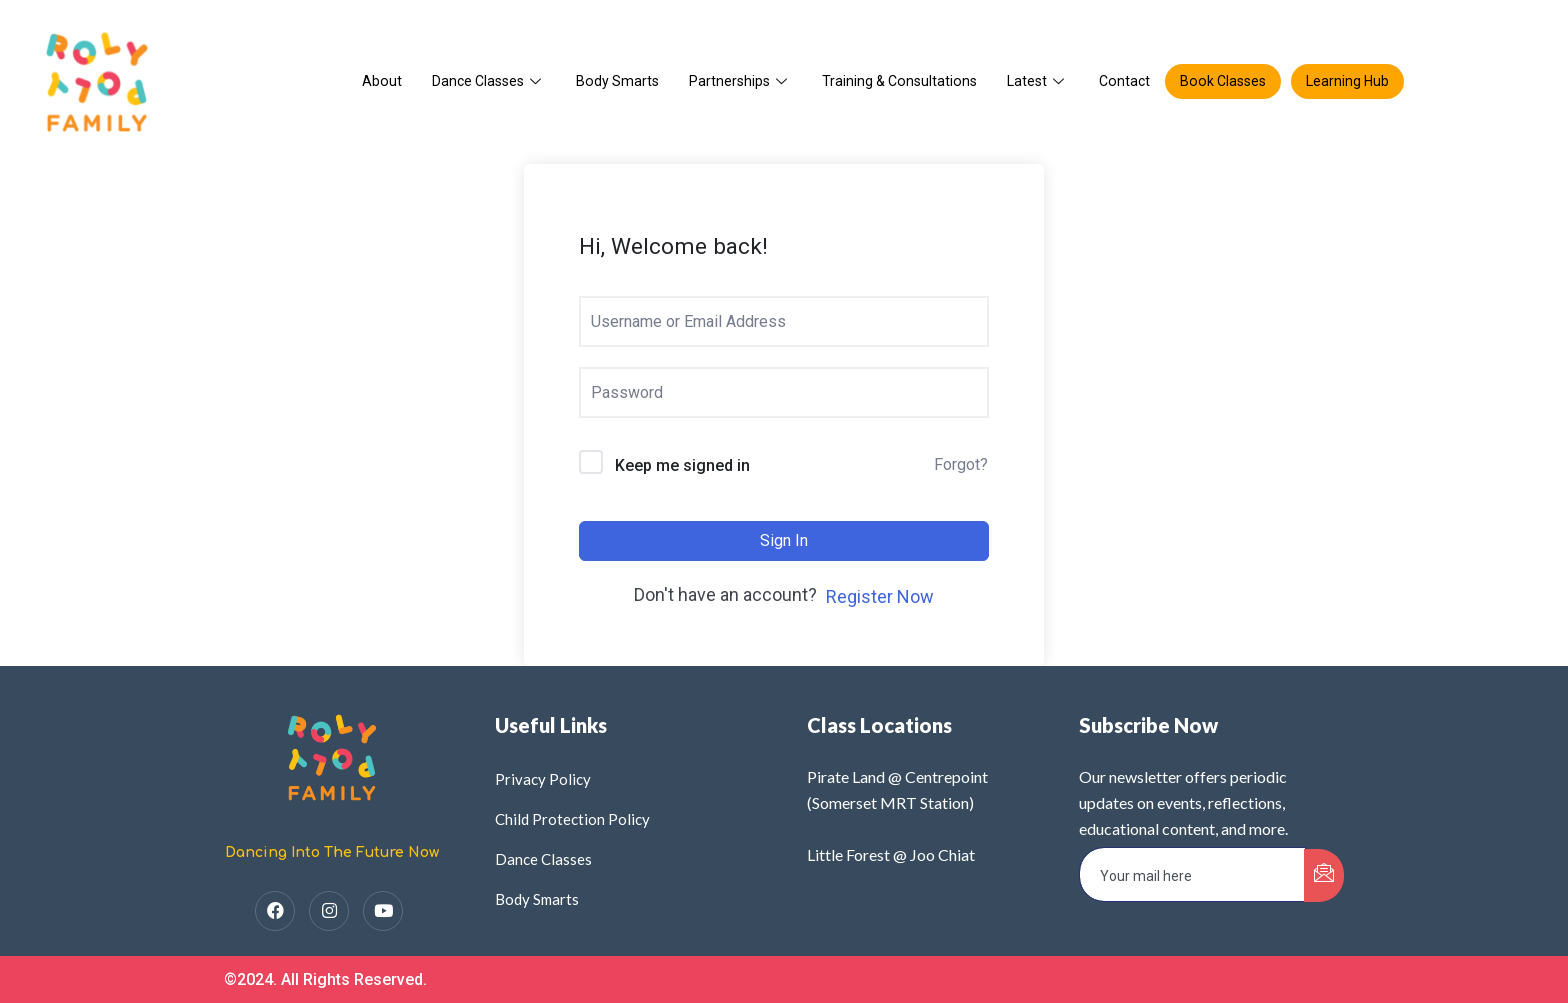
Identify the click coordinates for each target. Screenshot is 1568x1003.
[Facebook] (275, 911)
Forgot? (961, 464)
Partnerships (735, 81)
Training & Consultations (898, 81)
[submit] (1324, 875)
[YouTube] (383, 911)
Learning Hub (1360, 81)
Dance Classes (478, 81)
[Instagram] (329, 911)
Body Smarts (610, 81)
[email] (1192, 874)
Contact (1129, 81)
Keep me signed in (682, 466)
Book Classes (1231, 81)
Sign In (784, 540)
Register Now (880, 596)
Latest (1041, 81)
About (368, 81)
